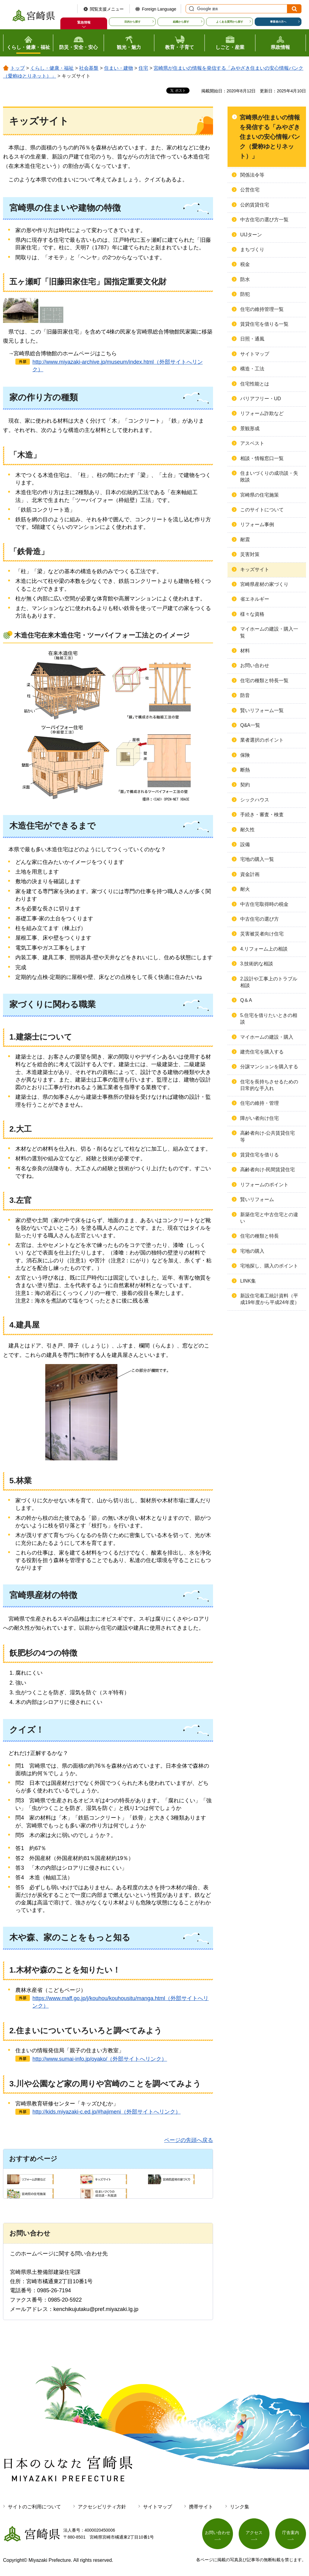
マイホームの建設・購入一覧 (269, 632)
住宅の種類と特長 (259, 1235)
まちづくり (252, 249)
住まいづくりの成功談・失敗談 (269, 476)
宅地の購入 (252, 1251)
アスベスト (252, 443)
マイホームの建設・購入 (266, 1037)
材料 (245, 650)
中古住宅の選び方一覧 (264, 219)
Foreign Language (159, 9)
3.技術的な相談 (256, 963)
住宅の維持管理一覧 (262, 309)
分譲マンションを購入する (269, 1066)
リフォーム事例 (257, 524)
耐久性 (247, 829)
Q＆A (246, 1000)
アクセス (254, 2532)
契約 (245, 784)
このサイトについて (262, 509)
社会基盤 (88, 68)
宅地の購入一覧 (257, 859)
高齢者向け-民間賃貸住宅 (267, 1169)
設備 (245, 844)
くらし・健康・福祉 (52, 68)
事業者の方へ (278, 21)
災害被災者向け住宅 (262, 933)
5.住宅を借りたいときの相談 (268, 1018)
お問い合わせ (254, 665)
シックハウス (254, 799)
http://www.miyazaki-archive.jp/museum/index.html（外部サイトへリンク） (117, 365)
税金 (245, 264)
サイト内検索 (190, 9)
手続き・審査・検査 (262, 814)
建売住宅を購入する (262, 1051)
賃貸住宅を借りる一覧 (264, 324)
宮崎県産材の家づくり (264, 584)
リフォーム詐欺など (262, 413)
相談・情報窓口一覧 (262, 458)
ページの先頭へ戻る (188, 2140)
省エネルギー (254, 599)
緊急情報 (84, 22)
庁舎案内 (290, 2532)
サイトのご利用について (34, 2506)
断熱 (245, 769)
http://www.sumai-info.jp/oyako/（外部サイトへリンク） (99, 2059)
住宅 (143, 68)
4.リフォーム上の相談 (264, 948)
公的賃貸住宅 (254, 204)
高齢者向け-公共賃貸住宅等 (267, 1136)
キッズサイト (254, 569)
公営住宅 (250, 189)
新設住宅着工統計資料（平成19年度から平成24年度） (269, 1299)
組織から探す (181, 21)
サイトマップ (254, 353)
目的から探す (132, 21)
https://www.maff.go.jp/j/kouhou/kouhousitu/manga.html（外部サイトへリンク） (120, 2002)
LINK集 (248, 1280)
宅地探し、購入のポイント (269, 1265)
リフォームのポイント (264, 1184)
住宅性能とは (254, 383)
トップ (17, 68)
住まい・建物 (118, 68)
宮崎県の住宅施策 (259, 494)
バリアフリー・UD (260, 398)
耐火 (245, 889)
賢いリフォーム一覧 (262, 710)
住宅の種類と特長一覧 (264, 680)
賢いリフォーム (257, 1199)
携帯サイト (201, 2506)
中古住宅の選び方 (259, 919)
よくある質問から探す (229, 21)
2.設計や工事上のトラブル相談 (268, 982)
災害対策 (250, 554)
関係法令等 (252, 174)
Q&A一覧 (250, 725)
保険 (245, 755)
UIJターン (251, 234)
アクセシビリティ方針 (102, 2506)
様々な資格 (252, 614)
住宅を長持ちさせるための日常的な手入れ (269, 1085)
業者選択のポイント (262, 740)
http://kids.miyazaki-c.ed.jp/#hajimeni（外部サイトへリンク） (106, 2112)
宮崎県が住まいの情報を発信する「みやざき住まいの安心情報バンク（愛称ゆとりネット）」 (270, 136)
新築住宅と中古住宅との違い (269, 1218)
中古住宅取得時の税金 (264, 904)
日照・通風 (252, 338)
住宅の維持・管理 (259, 1103)
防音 (245, 695)
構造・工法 (252, 368)
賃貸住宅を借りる (259, 1154)
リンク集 (239, 2506)
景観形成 (250, 428)
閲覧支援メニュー (107, 9)
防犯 (245, 294)
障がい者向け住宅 (259, 1118)
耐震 (245, 539)
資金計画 (250, 874)
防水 (245, 279)
